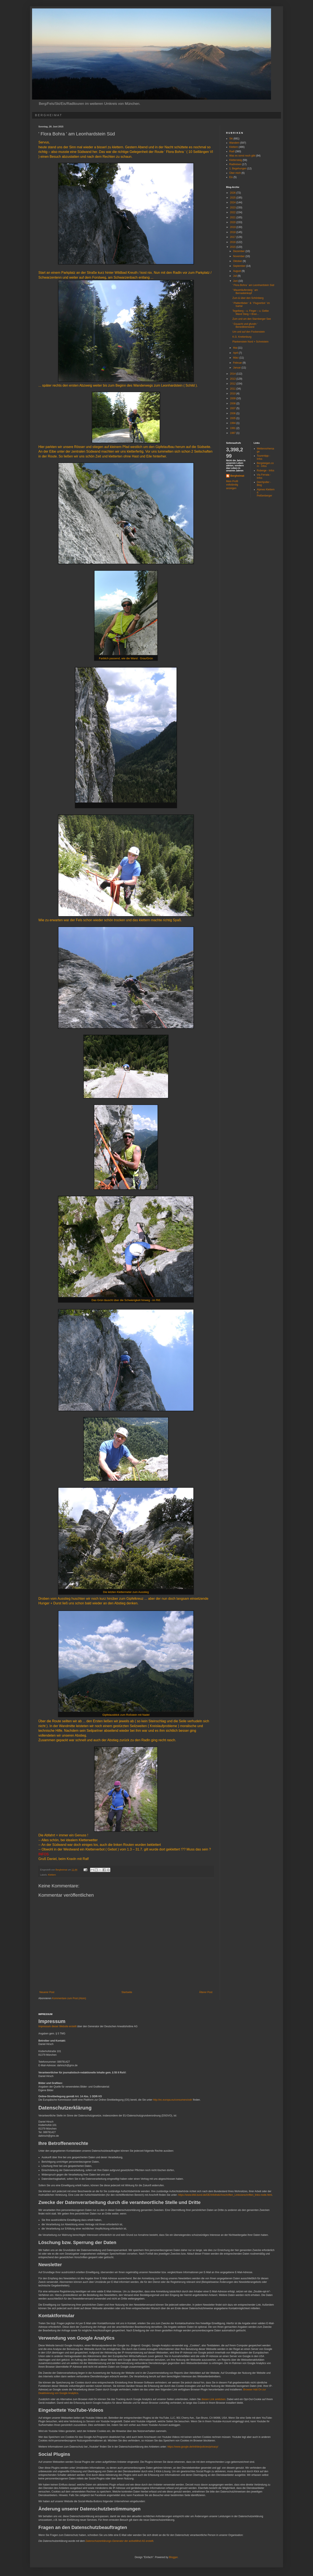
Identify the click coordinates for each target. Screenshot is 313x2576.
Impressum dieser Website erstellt (57, 2026)
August (237, 271)
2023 (233, 207)
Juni (235, 280)
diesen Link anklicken (213, 2399)
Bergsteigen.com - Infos (265, 465)
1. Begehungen (237, 168)
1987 (233, 433)
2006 (233, 413)
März (236, 357)
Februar (238, 362)
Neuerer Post (46, 1992)
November (239, 256)
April (236, 352)
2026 (233, 192)
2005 (233, 418)
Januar (237, 367)
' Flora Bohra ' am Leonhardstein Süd (253, 285)
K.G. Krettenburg (241, 336)
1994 (233, 423)
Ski (231, 138)
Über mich (235, 172)
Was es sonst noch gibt (242, 155)
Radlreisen (235, 164)
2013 (233, 378)
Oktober (238, 261)
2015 (233, 246)
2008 (233, 403)
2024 (233, 202)
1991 (233, 428)
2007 (233, 408)
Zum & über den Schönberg (247, 298)
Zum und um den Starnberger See (251, 318)
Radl (232, 151)
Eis (231, 177)
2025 (233, 197)
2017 (233, 237)
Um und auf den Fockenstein (248, 331)
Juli (235, 275)
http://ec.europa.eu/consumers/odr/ (172, 2099)
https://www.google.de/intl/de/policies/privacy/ (192, 2446)
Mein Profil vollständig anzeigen (232, 485)
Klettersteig (235, 160)
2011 (233, 388)
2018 (233, 232)
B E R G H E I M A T (48, 115)
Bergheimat (237, 475)
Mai (235, 347)
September (239, 265)
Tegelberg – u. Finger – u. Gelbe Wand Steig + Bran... (250, 312)
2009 (233, 398)
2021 (233, 217)
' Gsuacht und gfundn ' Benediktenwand (245, 325)
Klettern (52, 1874)
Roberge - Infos (265, 470)
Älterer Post (205, 1992)
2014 (233, 373)
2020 (233, 222)
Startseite (126, 1992)
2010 (233, 393)
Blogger (173, 2557)
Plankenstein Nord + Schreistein (250, 341)
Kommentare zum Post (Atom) (69, 1998)
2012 (233, 383)
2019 (233, 227)
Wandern (234, 142)
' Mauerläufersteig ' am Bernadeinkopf (245, 291)
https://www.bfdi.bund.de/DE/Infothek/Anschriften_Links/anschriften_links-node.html (225, 2194)
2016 (233, 242)
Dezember (239, 251)
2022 (233, 212)
